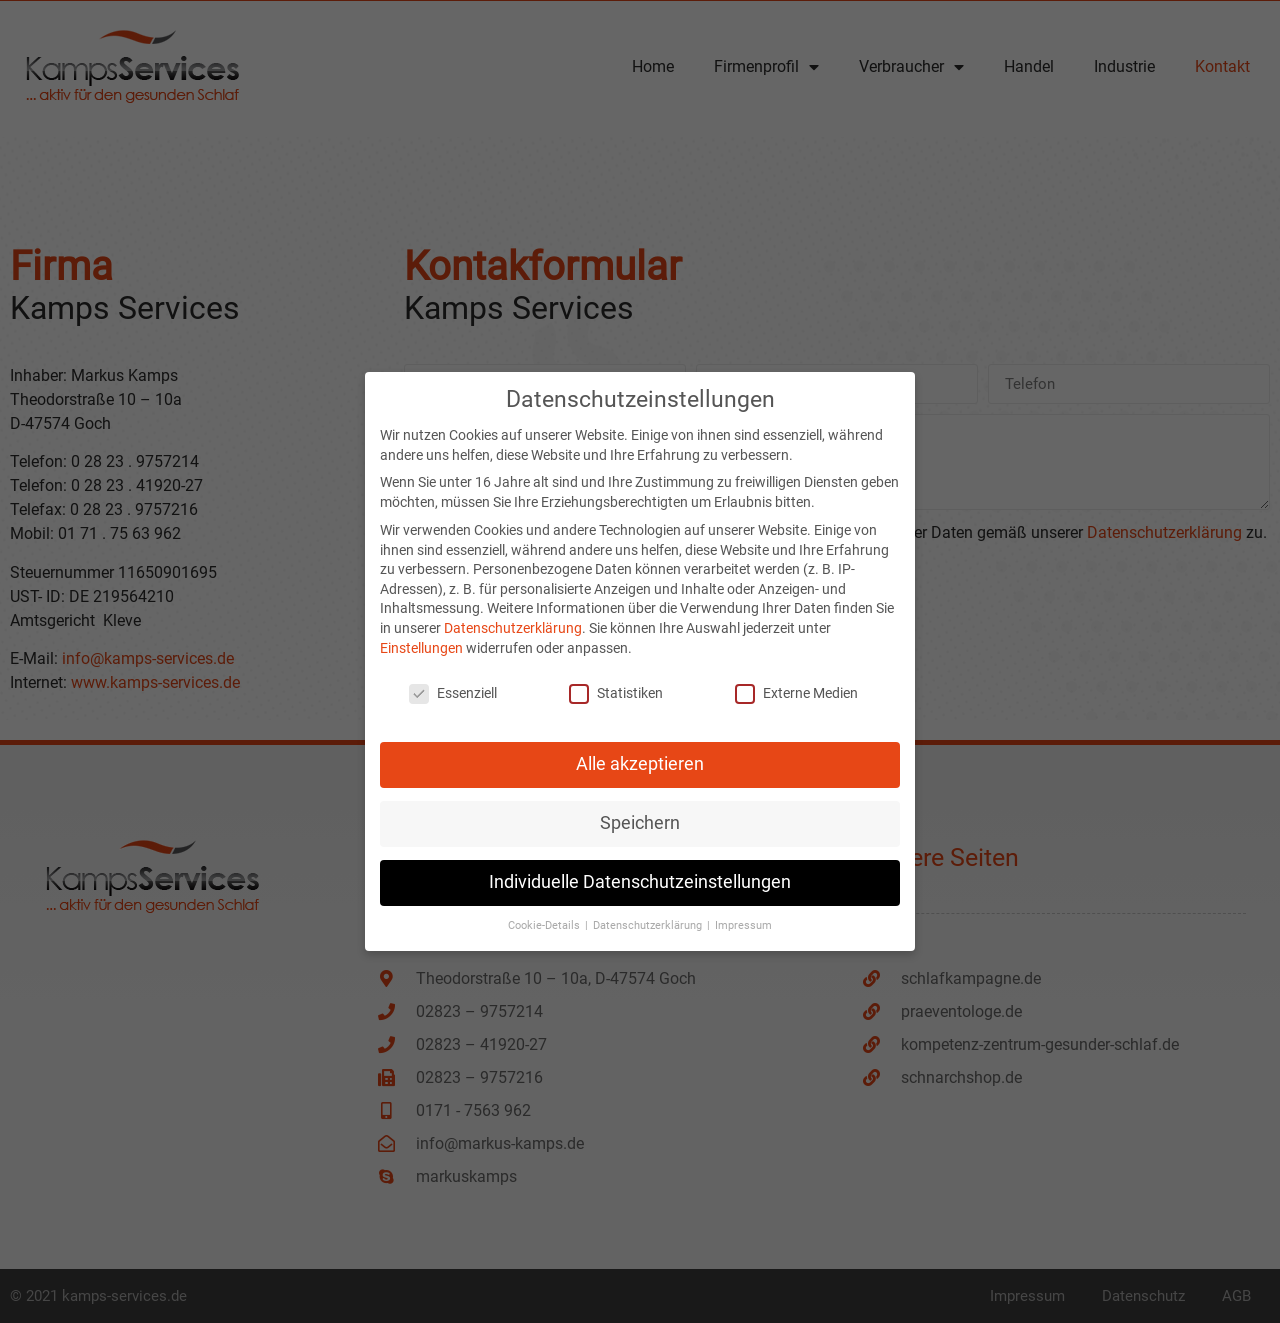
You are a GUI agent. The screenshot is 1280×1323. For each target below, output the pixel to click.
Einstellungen (421, 638)
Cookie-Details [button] (545, 916)
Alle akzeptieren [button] (640, 755)
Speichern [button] (640, 814)
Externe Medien (796, 684)
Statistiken (616, 684)
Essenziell (453, 684)
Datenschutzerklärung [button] (649, 916)
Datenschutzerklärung (513, 618)
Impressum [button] (743, 916)
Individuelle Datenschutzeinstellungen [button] (640, 873)
